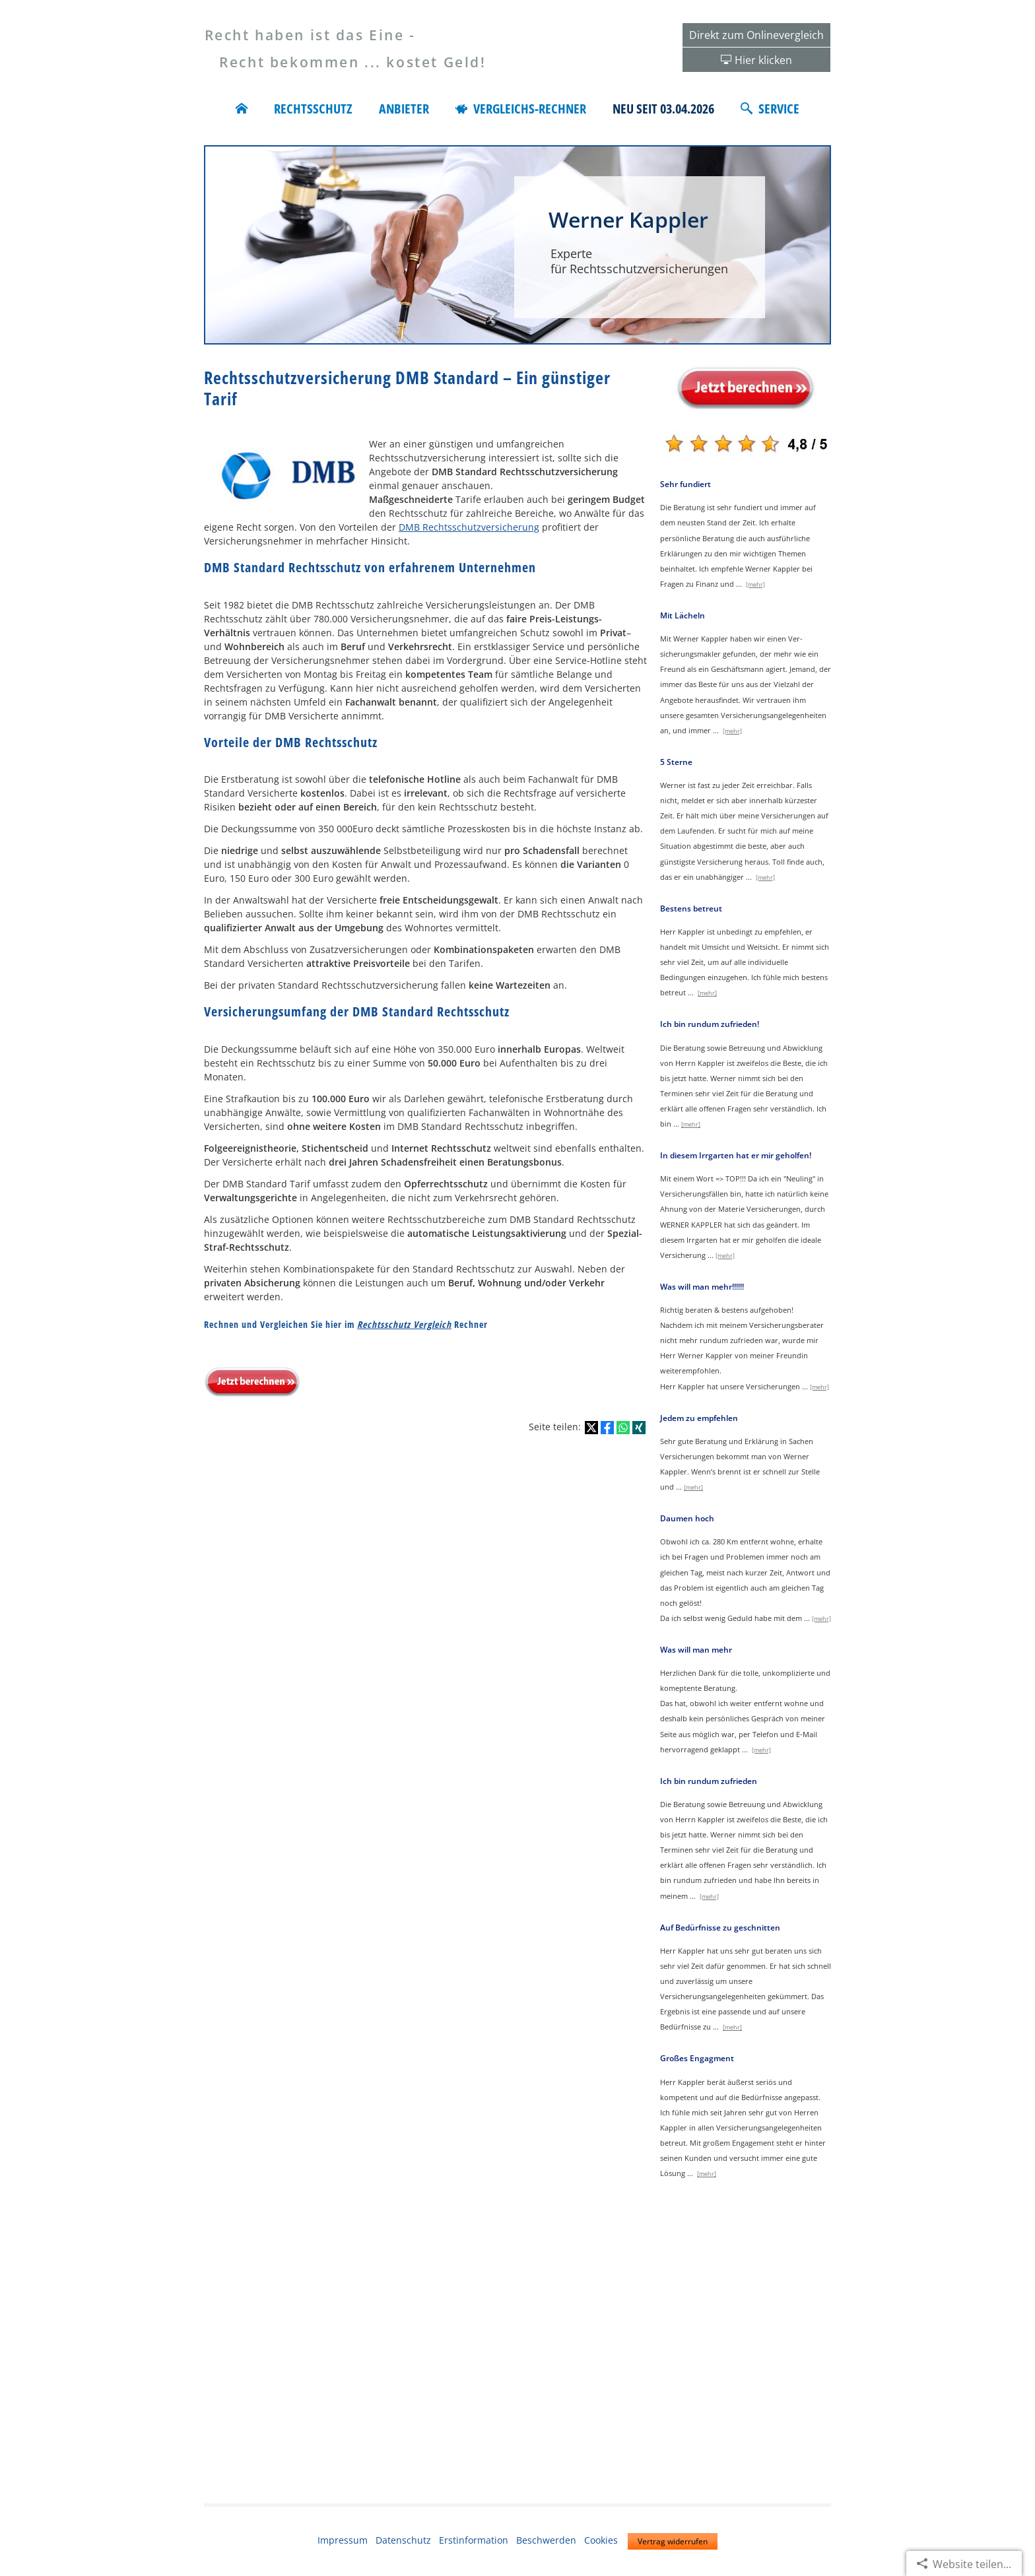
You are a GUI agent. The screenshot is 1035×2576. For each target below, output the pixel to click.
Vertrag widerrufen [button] (673, 2541)
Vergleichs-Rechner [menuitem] (520, 109)
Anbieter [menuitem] (404, 109)
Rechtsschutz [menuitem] (313, 109)
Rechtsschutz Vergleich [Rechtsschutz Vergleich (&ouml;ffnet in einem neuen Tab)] (404, 1324)
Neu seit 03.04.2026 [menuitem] (663, 109)
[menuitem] (242, 109)
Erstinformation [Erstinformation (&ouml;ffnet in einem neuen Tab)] (473, 2540)
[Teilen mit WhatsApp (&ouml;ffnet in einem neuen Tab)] (623, 1427)
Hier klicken (763, 60)
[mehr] (755, 584)
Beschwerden (546, 2540)
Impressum (342, 2540)
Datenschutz (403, 2540)
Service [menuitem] (770, 109)
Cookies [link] (601, 2540)
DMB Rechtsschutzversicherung (469, 527)
